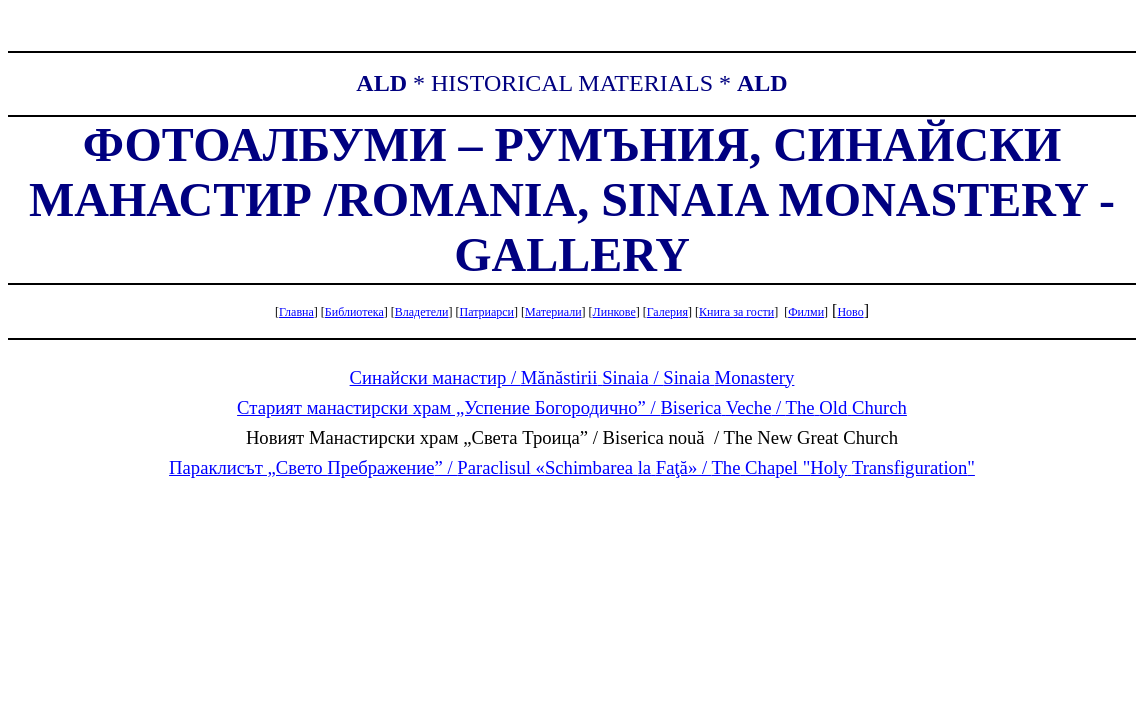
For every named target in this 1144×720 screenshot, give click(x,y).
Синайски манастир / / (572, 377)
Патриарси (486, 312)
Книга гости (736, 312)
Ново (850, 312)
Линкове (614, 312)
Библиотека (354, 312)
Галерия (667, 312)
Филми (806, 312)
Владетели (422, 312)
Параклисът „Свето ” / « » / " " (572, 467)
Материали (553, 312)
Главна (296, 312)
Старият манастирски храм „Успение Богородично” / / (572, 407)
